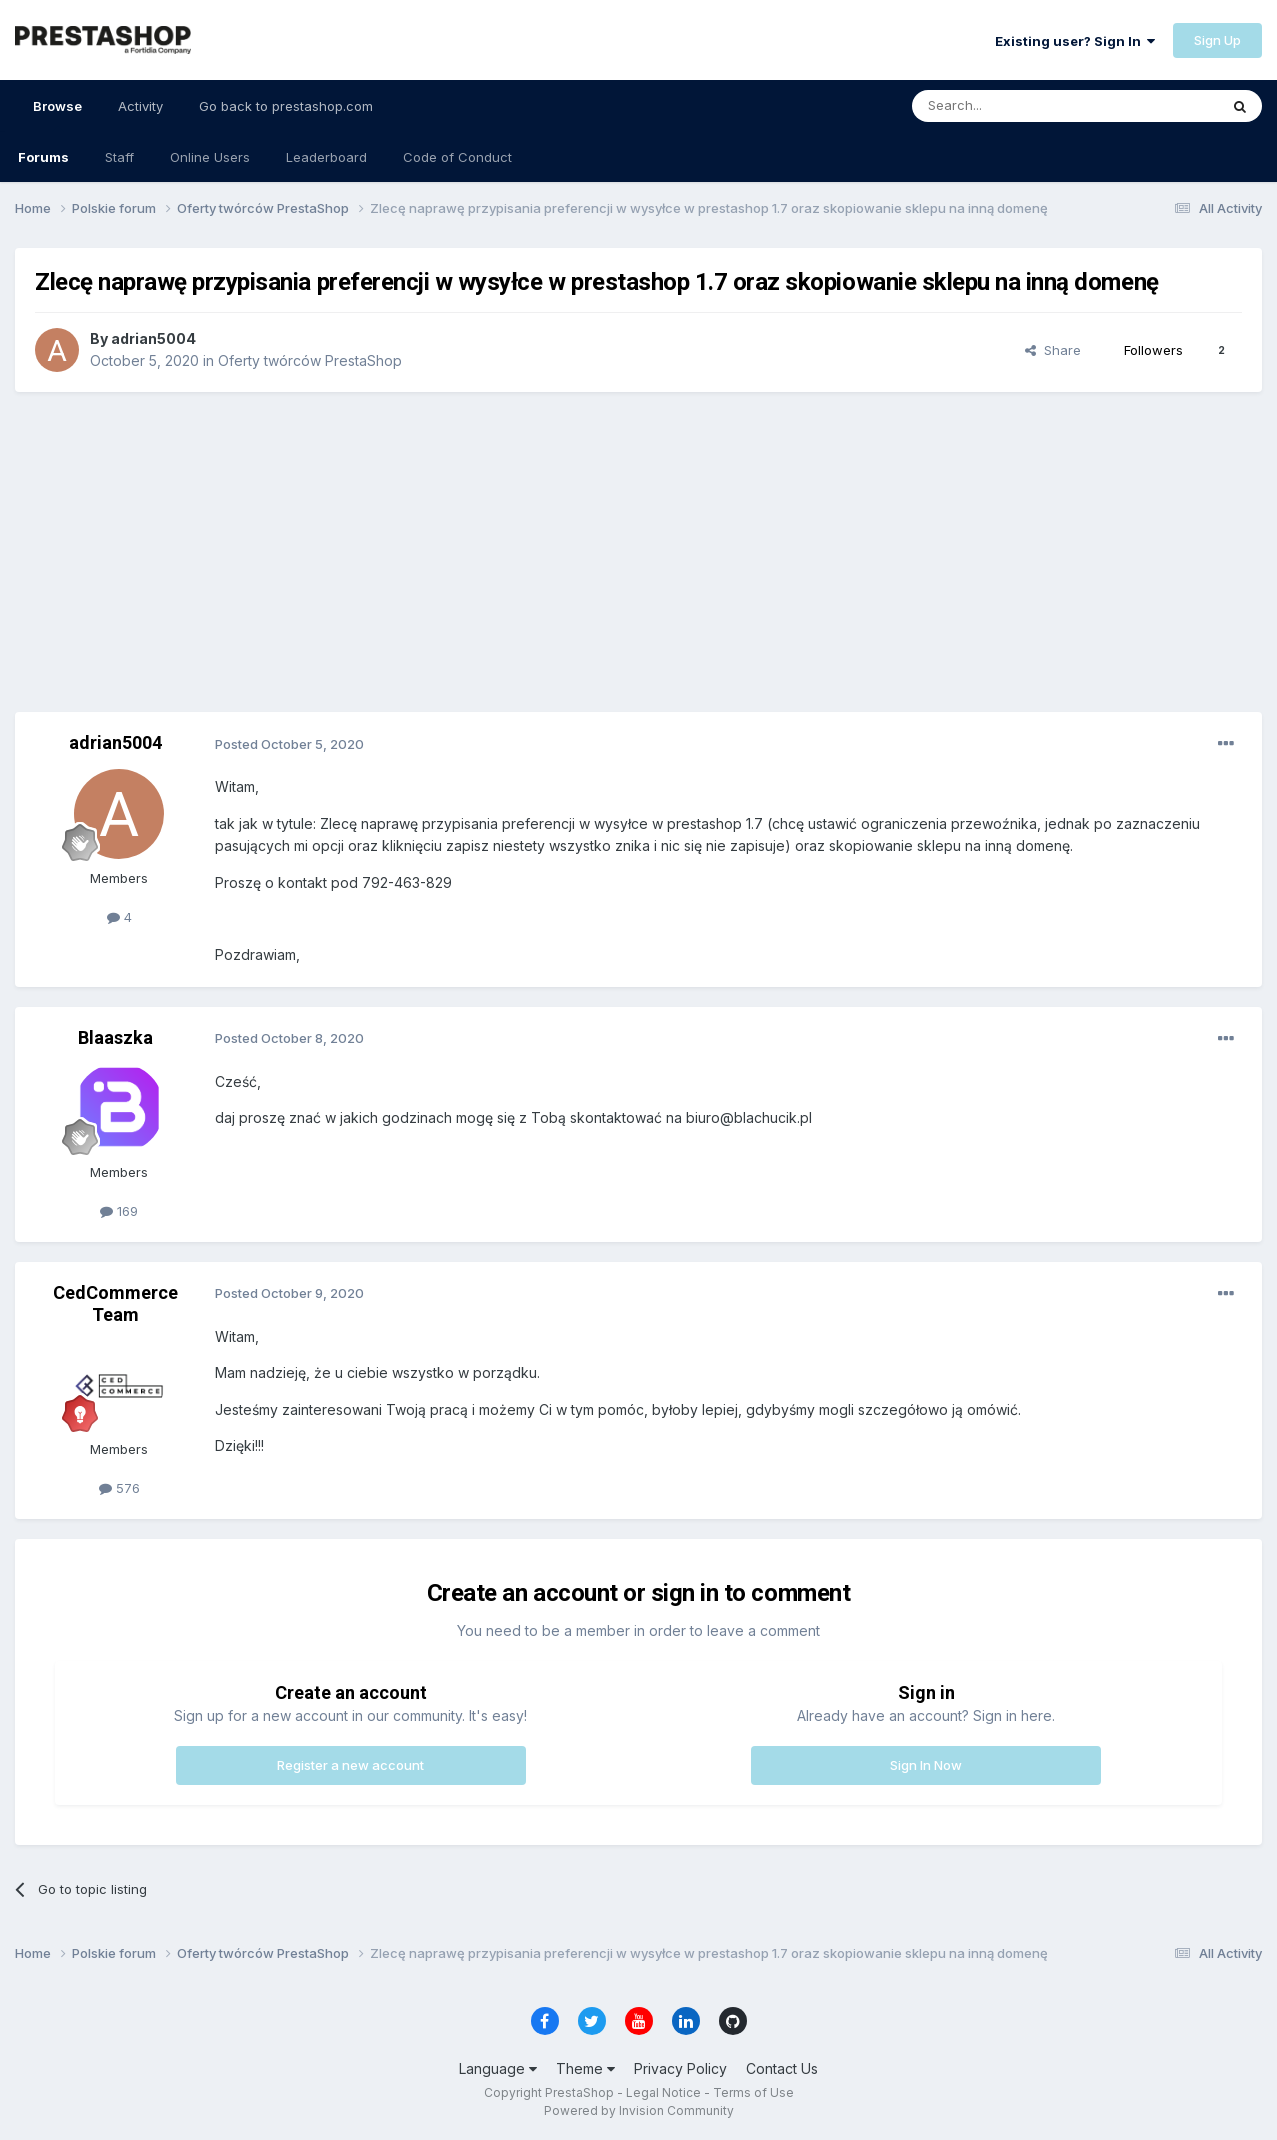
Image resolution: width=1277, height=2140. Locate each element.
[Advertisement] (639, 552)
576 (119, 1488)
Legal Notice (663, 2092)
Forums (43, 157)
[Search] (1014, 106)
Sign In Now (926, 1765)
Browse (57, 115)
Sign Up (1217, 40)
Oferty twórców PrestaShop (310, 360)
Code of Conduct (457, 157)
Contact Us (782, 2068)
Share (1053, 350)
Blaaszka (115, 1037)
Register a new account (350, 1765)
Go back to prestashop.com (286, 106)
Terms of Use (753, 2092)
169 (119, 1211)
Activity (140, 106)
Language (498, 2068)
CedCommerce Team (115, 1303)
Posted (289, 744)
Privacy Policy (680, 2068)
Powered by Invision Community (639, 2110)
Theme (585, 2068)
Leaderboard (326, 157)
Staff (119, 157)
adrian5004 (153, 338)
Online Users (210, 157)
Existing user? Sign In (1075, 41)
